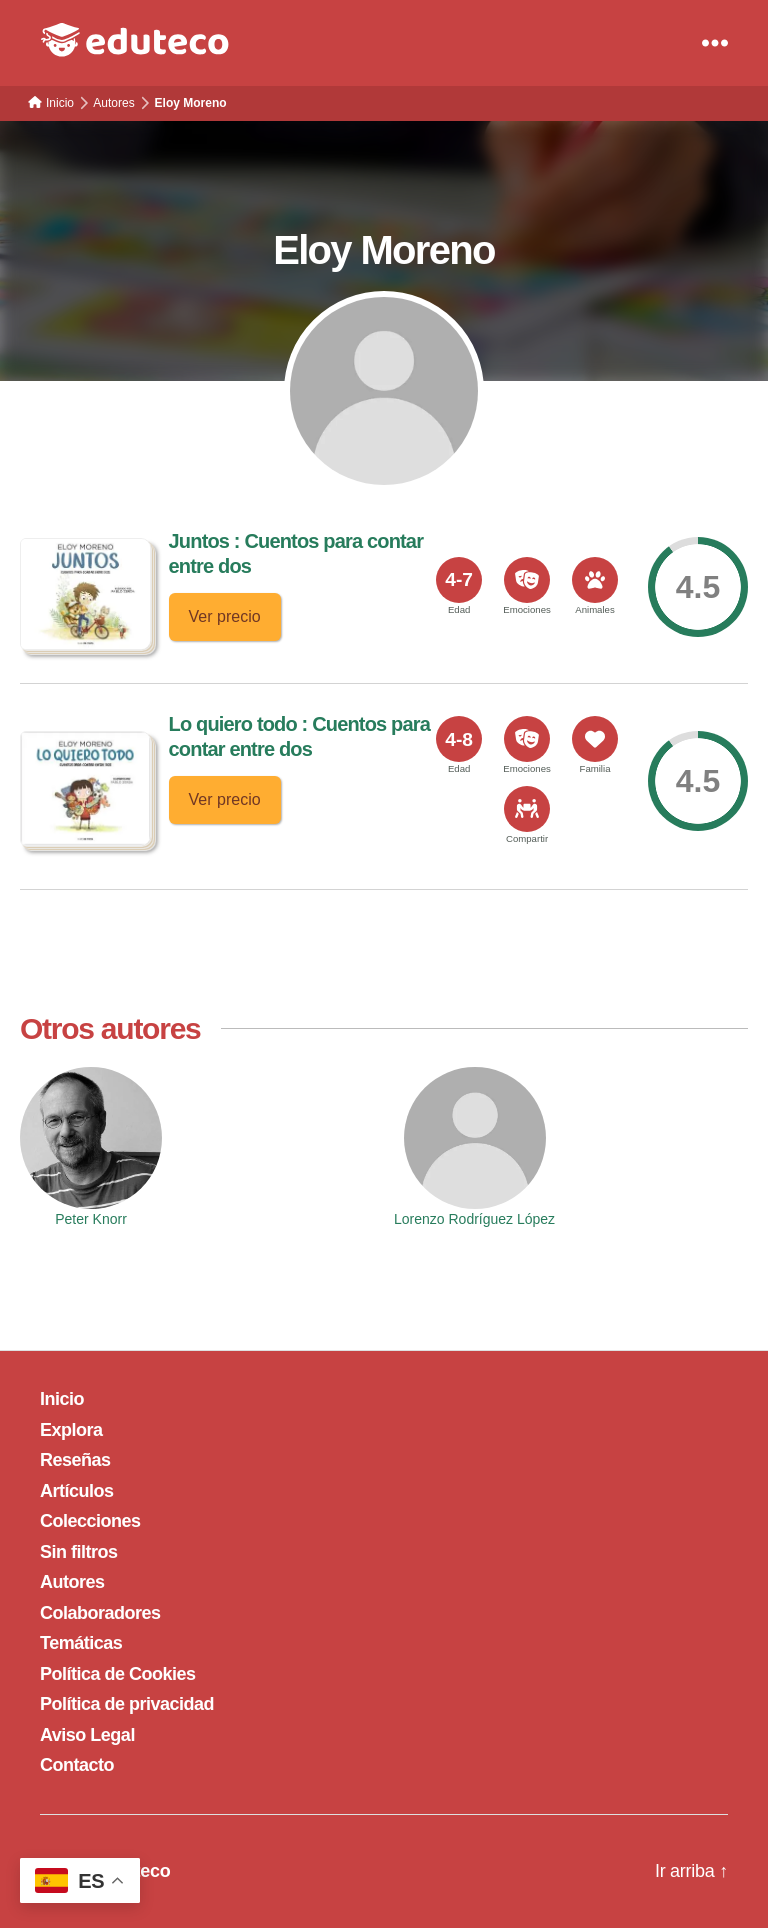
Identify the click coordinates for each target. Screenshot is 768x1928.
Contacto (77, 1765)
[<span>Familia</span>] (595, 739)
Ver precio (225, 616)
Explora (71, 1430)
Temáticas (81, 1643)
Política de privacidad (127, 1704)
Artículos (77, 1491)
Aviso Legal (87, 1735)
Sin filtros (79, 1552)
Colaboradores (100, 1613)
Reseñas (75, 1460)
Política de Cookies (118, 1674)
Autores (72, 1582)
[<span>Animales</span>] (595, 580)
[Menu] (715, 43)
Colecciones (90, 1521)
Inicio (62, 1399)
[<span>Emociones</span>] (527, 580)
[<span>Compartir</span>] (527, 809)
